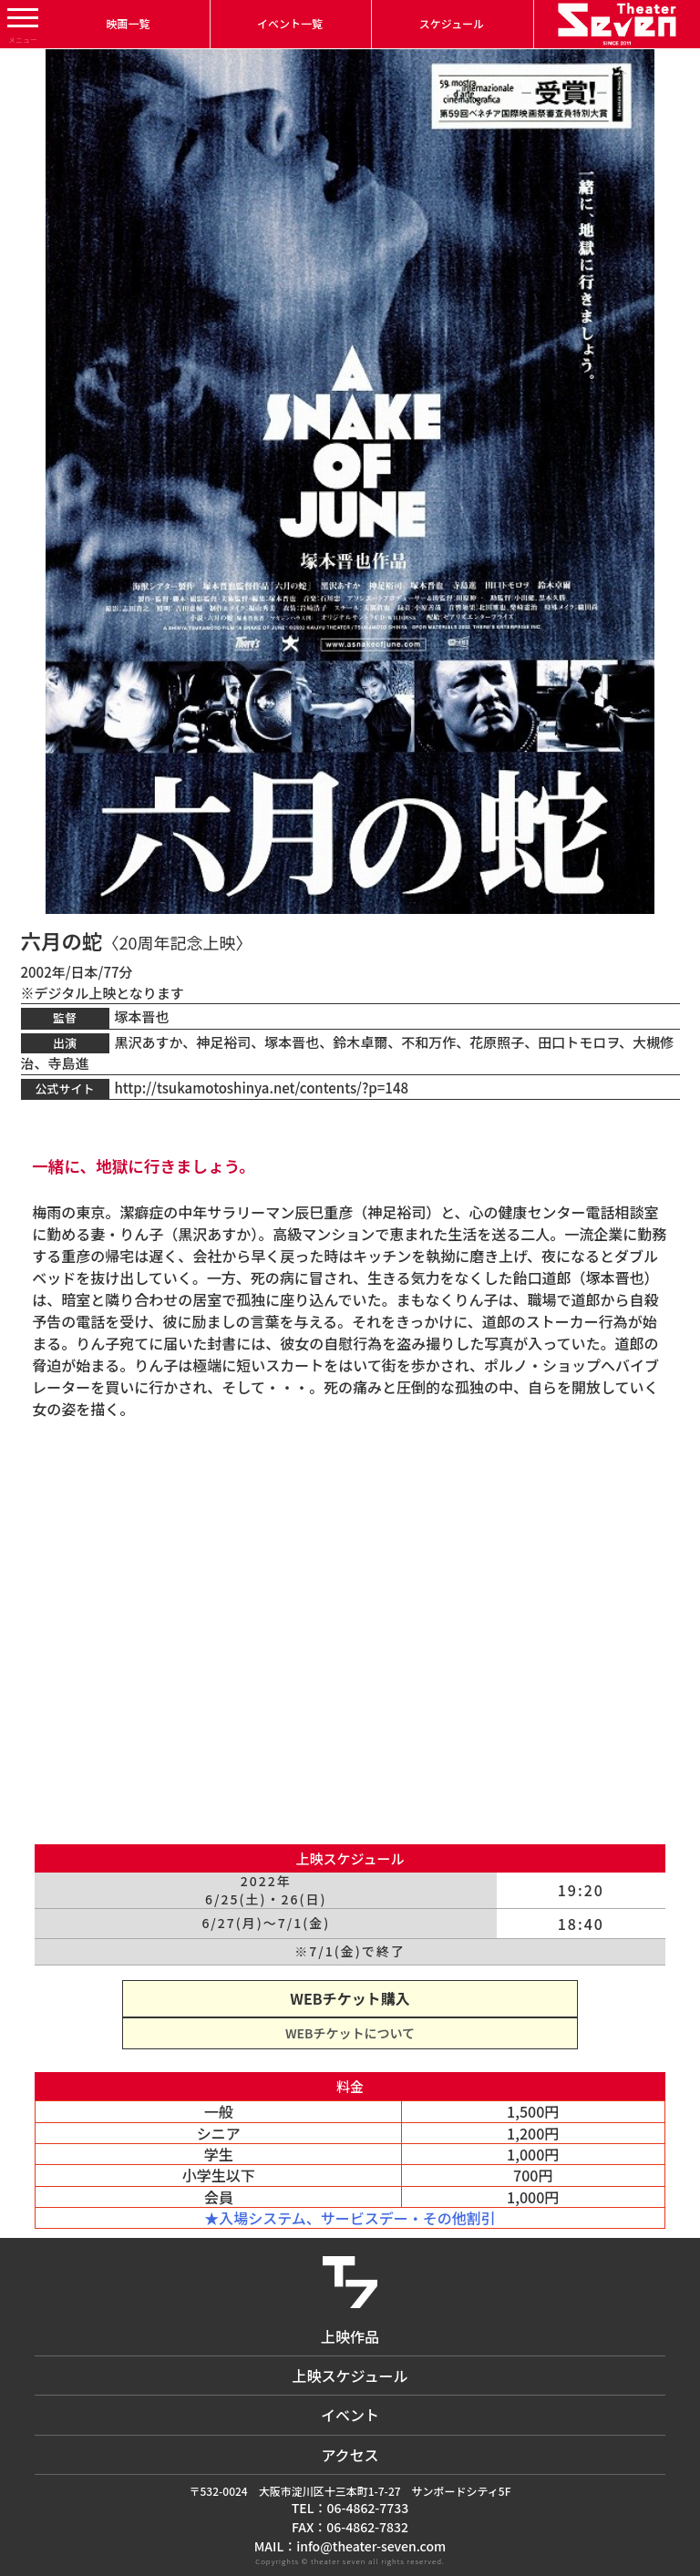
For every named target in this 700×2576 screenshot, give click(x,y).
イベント (350, 2415)
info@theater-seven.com (371, 2546)
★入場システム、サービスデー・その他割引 (350, 2218)
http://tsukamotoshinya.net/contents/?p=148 (261, 1087)
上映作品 (350, 2336)
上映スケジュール (350, 2375)
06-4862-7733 (367, 2508)
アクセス (349, 2455)
